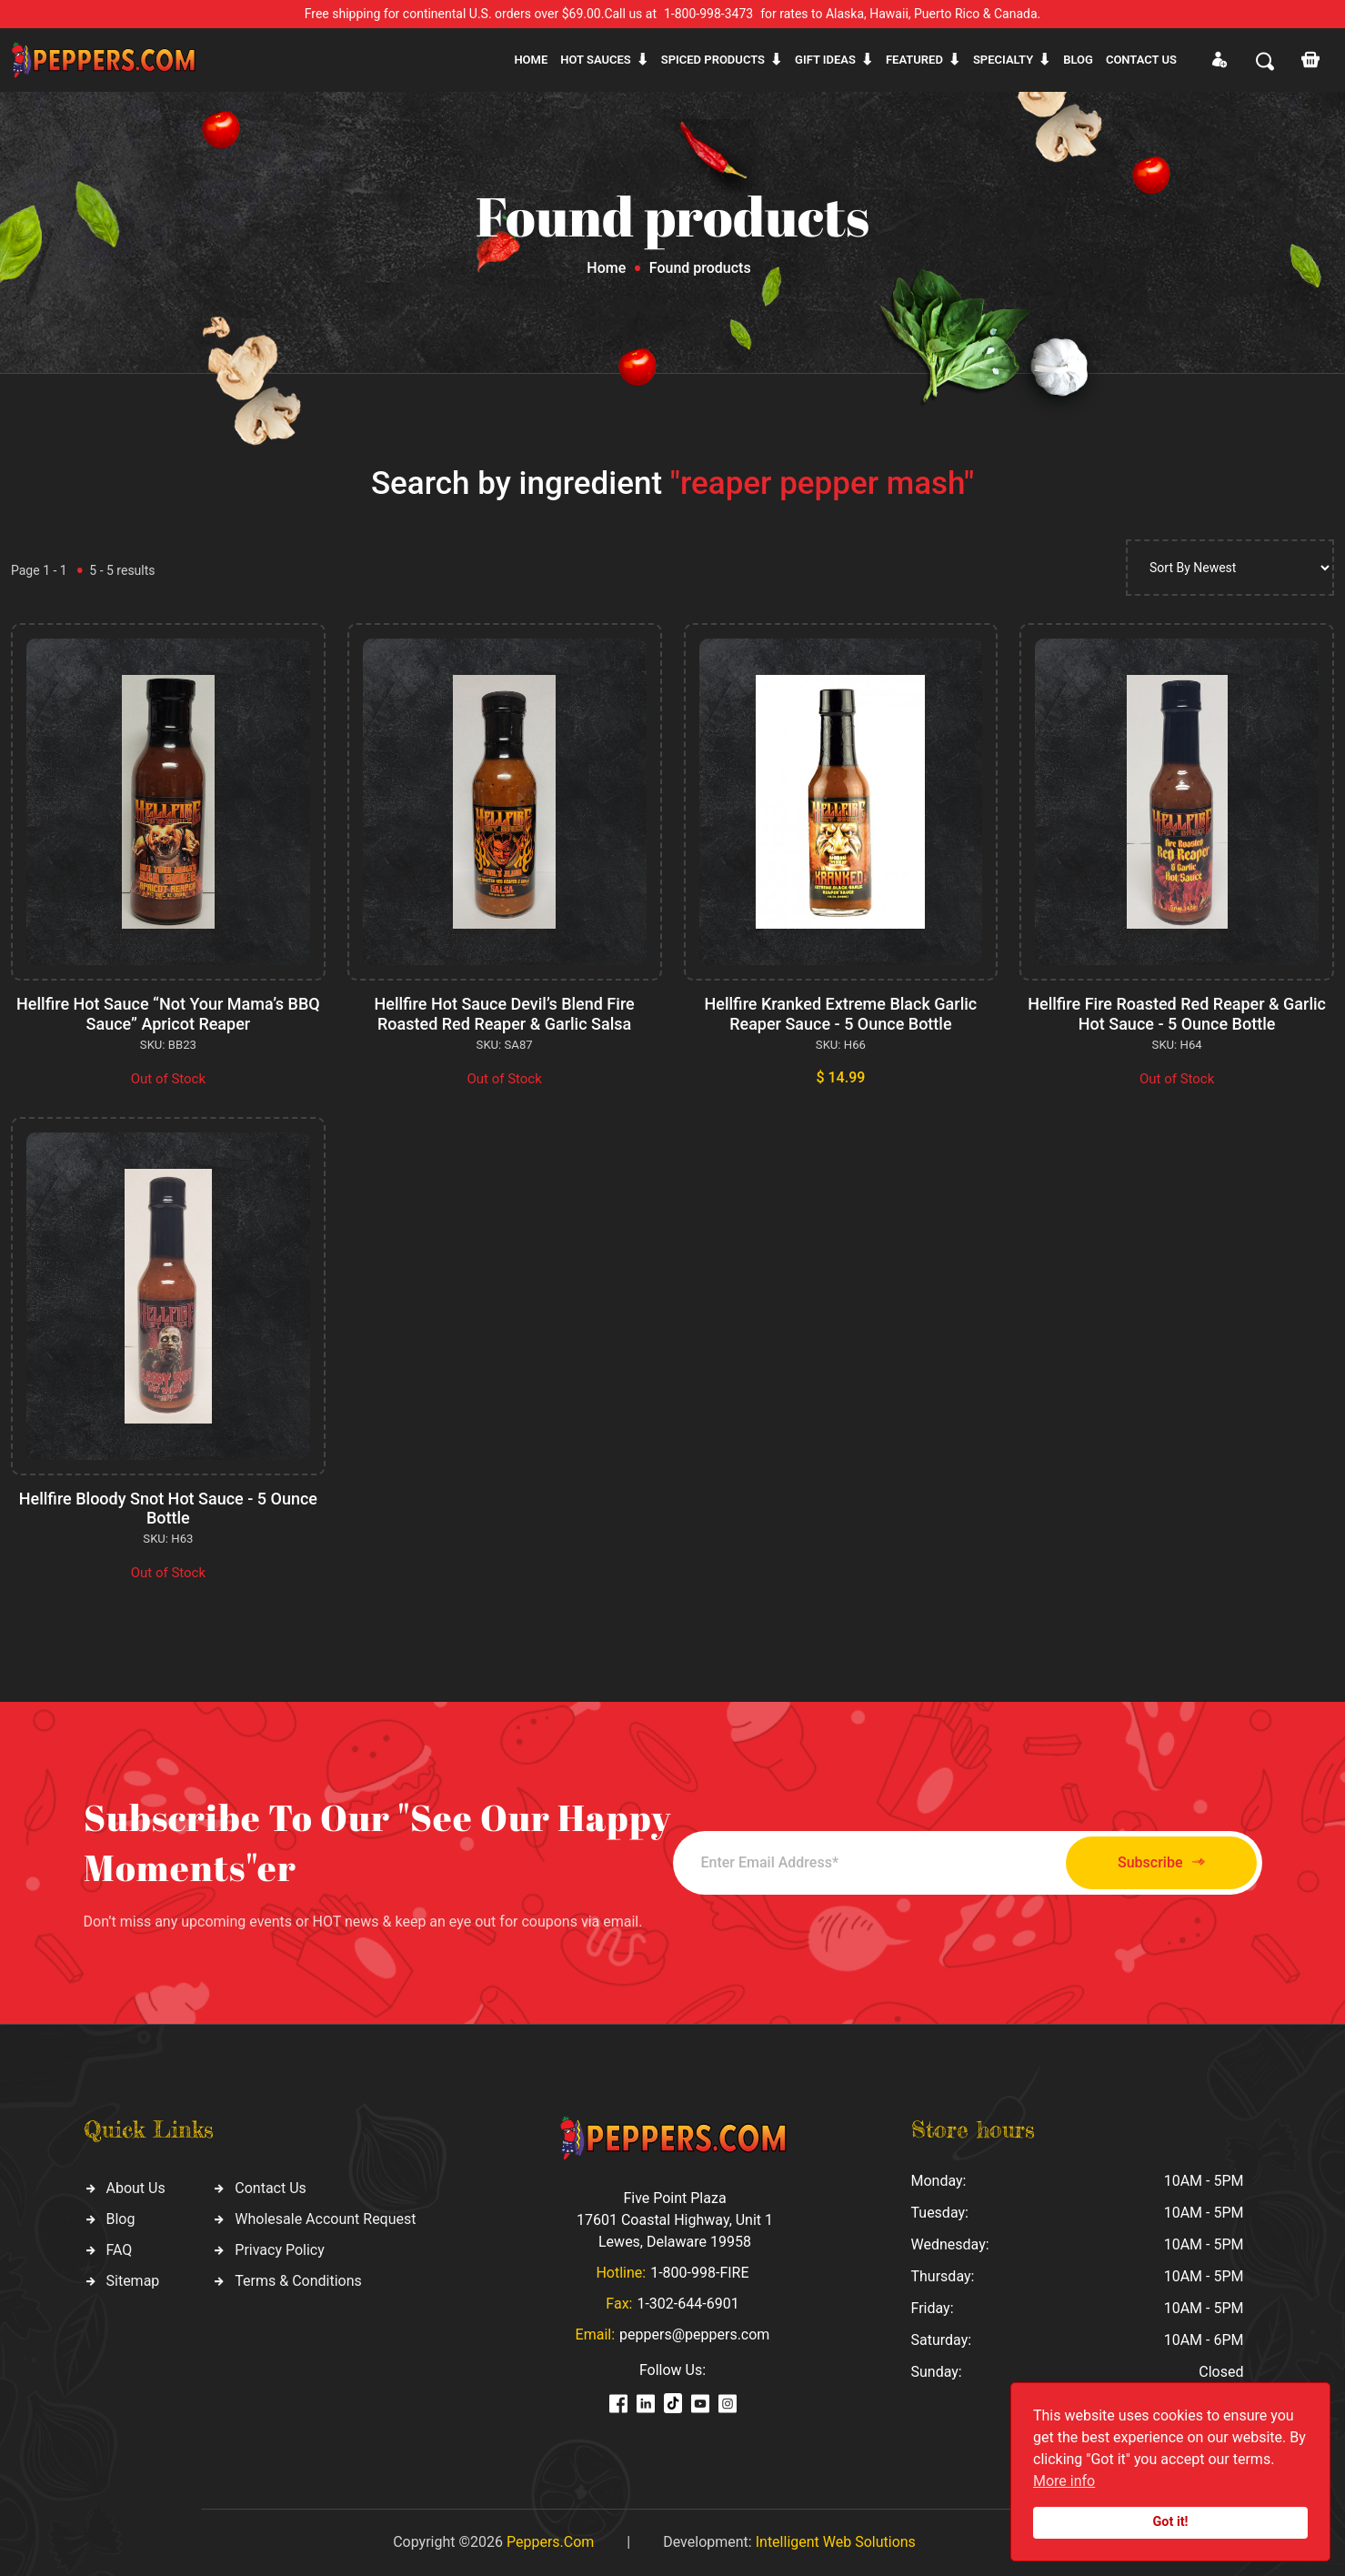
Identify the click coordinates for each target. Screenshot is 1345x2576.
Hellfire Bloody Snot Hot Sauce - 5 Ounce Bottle (168, 1508)
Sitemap (133, 2280)
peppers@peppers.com (694, 2334)
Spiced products (713, 59)
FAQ (119, 2250)
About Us (136, 2188)
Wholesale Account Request (325, 2219)
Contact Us (270, 2188)
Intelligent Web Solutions (836, 2542)
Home (530, 59)
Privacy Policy (280, 2250)
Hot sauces (595, 59)
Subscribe (1161, 1862)
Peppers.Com (550, 2542)
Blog (1078, 59)
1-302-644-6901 (687, 2303)
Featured (914, 59)
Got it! (1171, 2522)
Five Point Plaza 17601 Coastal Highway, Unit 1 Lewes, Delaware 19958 (675, 2219)
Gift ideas (825, 59)
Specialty (1003, 59)
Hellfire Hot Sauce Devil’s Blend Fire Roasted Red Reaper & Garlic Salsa (505, 1013)
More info (1064, 2481)
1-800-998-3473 (708, 13)
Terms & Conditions (298, 2280)
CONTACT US (1141, 59)
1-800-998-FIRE (699, 2272)
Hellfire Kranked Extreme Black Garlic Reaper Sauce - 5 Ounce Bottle (841, 1013)
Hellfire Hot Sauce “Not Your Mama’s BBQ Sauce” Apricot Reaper (168, 1013)
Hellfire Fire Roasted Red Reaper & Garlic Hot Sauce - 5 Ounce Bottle (1177, 1013)
